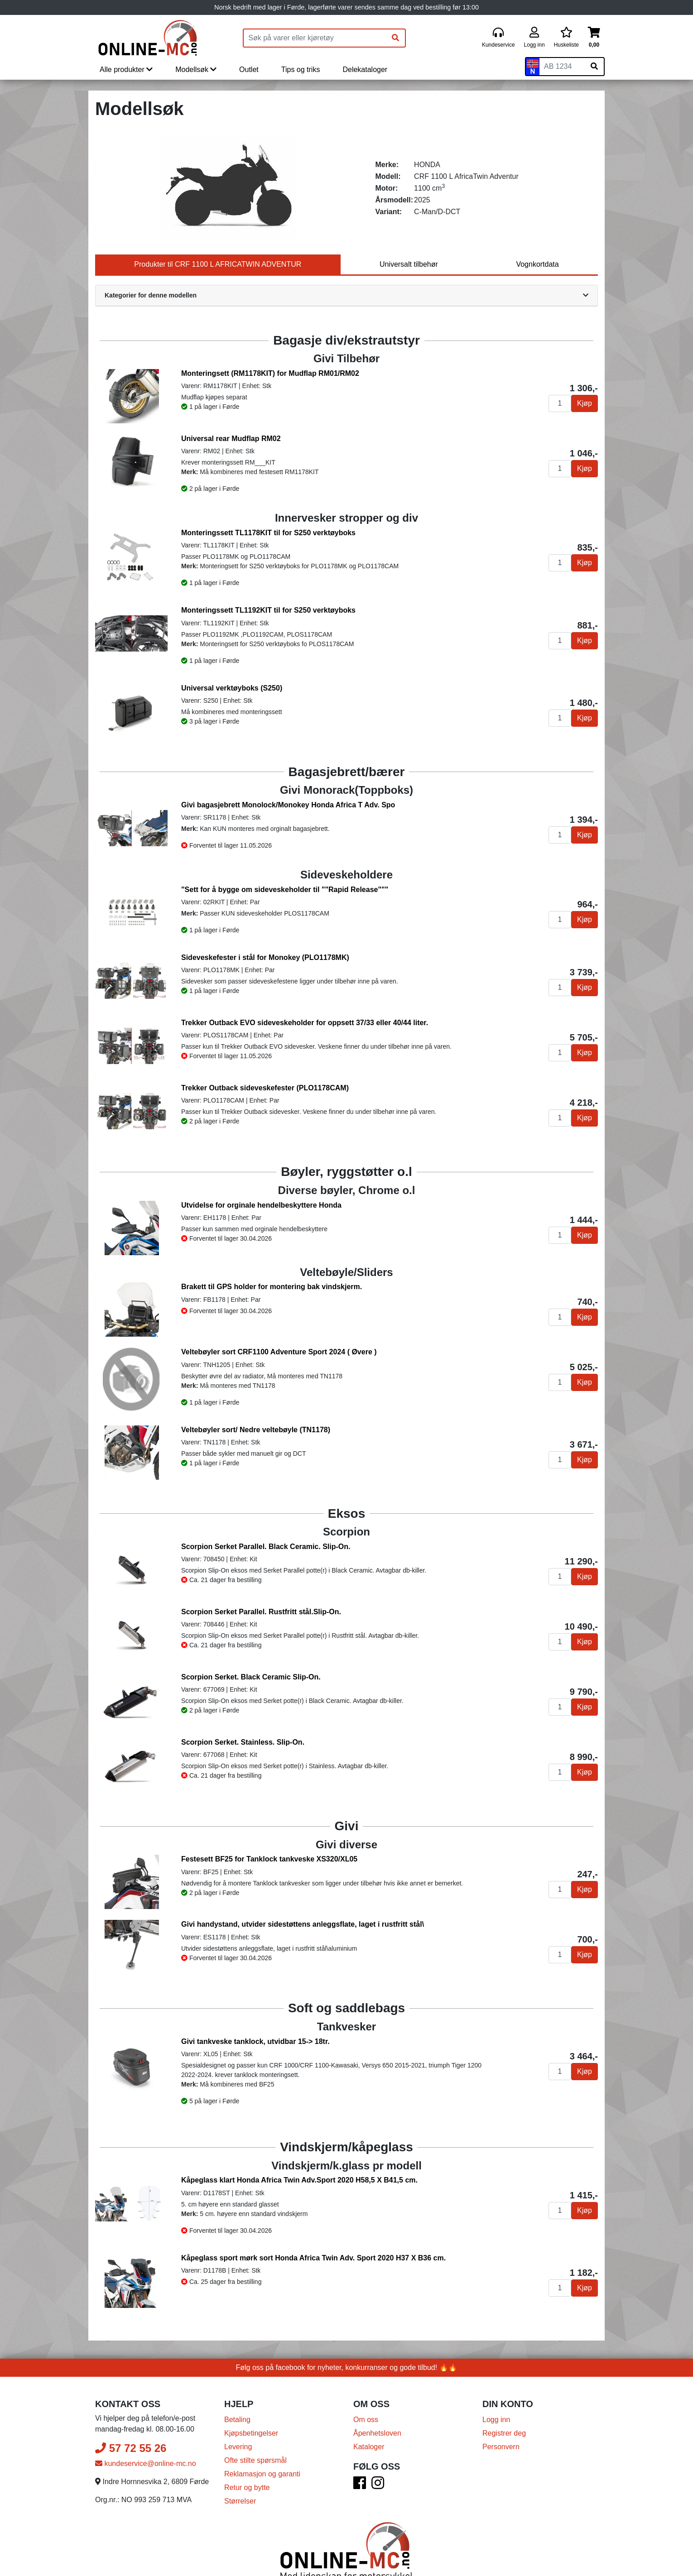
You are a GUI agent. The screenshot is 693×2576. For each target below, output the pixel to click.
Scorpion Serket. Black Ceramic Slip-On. (251, 1677)
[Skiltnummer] (562, 66)
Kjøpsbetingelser (251, 2433)
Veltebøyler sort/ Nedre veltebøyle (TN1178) (255, 1430)
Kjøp (584, 403)
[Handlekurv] (594, 38)
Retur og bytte (247, 2487)
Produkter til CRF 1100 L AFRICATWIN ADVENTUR (217, 264)
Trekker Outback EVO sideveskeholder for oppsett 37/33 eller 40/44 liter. (304, 1023)
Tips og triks (300, 69)
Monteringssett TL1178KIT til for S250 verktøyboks (268, 533)
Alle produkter (126, 69)
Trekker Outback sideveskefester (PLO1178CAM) (265, 1088)
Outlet (249, 69)
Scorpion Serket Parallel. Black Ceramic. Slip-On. (265, 1546)
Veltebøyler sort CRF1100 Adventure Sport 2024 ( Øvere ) (279, 1352)
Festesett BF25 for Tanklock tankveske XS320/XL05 (269, 1859)
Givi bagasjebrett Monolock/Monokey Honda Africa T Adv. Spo (288, 805)
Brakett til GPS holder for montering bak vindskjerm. (271, 1286)
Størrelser (240, 2501)
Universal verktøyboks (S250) (231, 688)
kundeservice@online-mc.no (145, 2463)
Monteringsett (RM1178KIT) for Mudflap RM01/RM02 (270, 373)
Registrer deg (504, 2433)
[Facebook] (359, 2486)
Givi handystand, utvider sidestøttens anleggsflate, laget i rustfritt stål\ (302, 1924)
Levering (238, 2447)
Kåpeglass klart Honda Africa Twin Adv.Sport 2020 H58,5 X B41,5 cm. (299, 2180)
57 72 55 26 (130, 2448)
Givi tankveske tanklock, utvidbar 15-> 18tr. (255, 2041)
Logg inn (496, 2419)
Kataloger (369, 2447)
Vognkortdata (537, 264)
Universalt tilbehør (409, 264)
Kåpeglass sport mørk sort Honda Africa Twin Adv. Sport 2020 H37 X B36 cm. (313, 2258)
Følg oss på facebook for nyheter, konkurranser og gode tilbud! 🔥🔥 (346, 2367)
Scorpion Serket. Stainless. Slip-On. (242, 1742)
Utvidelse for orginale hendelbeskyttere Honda (261, 1205)
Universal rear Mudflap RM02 (231, 438)
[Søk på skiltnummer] (594, 66)
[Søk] (395, 38)
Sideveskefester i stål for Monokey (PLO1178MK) (265, 957)
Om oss (365, 2419)
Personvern (501, 2447)
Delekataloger (364, 69)
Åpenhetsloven (377, 2433)
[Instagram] (377, 2486)
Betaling (237, 2419)
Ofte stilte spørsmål (255, 2460)
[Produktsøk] (315, 38)
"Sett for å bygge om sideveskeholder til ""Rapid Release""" (284, 889)
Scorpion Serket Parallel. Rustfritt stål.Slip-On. (261, 1612)
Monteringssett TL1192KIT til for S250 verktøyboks (268, 610)
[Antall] (560, 403)
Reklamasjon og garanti (262, 2474)
